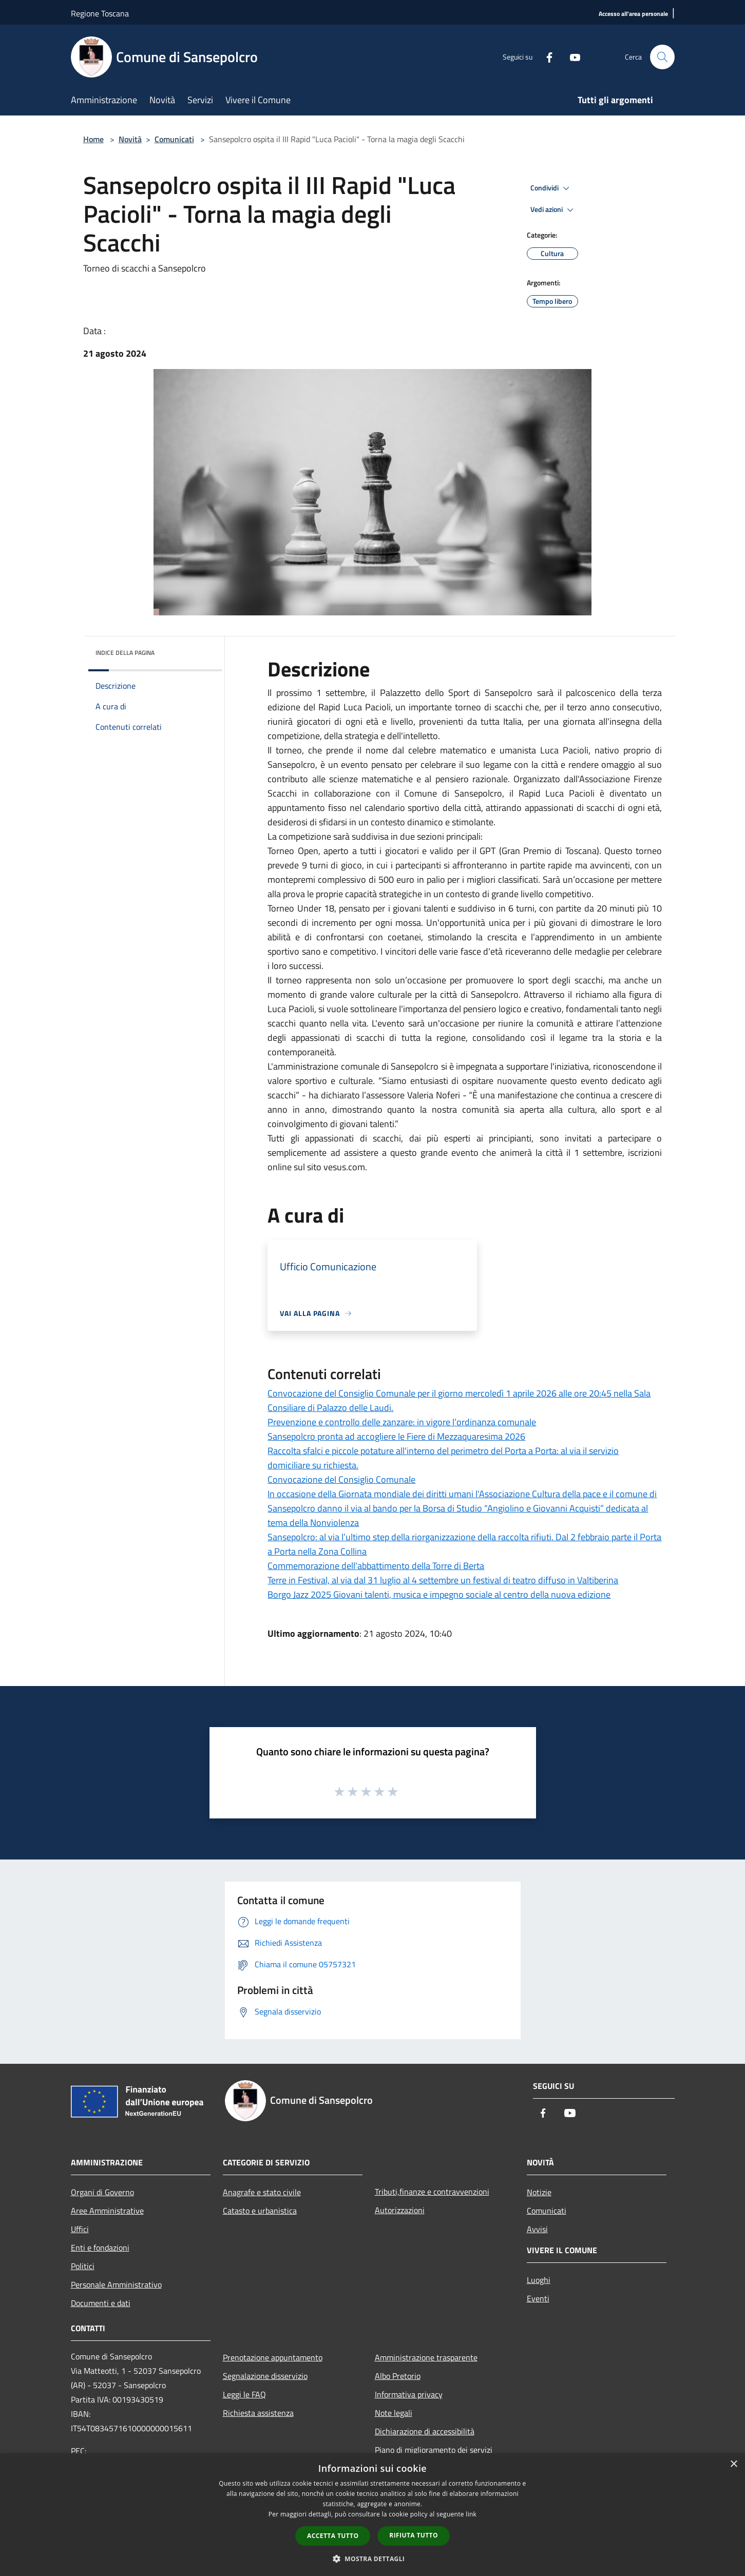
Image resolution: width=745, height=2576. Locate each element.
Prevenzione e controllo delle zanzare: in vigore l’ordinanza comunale (402, 1422)
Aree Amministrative (107, 2210)
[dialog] (372, 2514)
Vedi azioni (553, 210)
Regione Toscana (100, 13)
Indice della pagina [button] (125, 652)
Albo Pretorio (398, 2376)
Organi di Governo (102, 2192)
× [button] (733, 2464)
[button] (372, 2558)
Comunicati (174, 139)
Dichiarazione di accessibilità (424, 2431)
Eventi (538, 2298)
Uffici (80, 2229)
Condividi (551, 188)
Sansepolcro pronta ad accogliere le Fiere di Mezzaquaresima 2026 (396, 1436)
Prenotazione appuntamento (272, 2357)
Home (93, 139)
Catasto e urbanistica (260, 2210)
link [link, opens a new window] (471, 2514)
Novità (130, 139)
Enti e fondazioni (100, 2247)
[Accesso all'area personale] (633, 14)
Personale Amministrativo (116, 2284)
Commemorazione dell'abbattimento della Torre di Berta (376, 1566)
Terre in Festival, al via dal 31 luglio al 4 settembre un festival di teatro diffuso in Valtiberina (443, 1580)
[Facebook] (545, 57)
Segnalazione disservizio (265, 2376)
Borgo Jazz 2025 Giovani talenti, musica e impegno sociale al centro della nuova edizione (439, 1594)
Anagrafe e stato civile (262, 2192)
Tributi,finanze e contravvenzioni (432, 2191)
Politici (82, 2266)
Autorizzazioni (400, 2210)
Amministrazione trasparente (426, 2357)
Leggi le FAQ (244, 2394)
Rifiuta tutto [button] (413, 2535)
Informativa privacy (409, 2394)
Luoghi (538, 2280)
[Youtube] (571, 57)
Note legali (393, 2413)
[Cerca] (662, 57)
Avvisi (537, 2229)
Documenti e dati (100, 2303)
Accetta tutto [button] (332, 2535)
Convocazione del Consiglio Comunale (341, 1479)
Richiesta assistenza (258, 2413)
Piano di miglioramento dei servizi (433, 2450)
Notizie (539, 2192)
